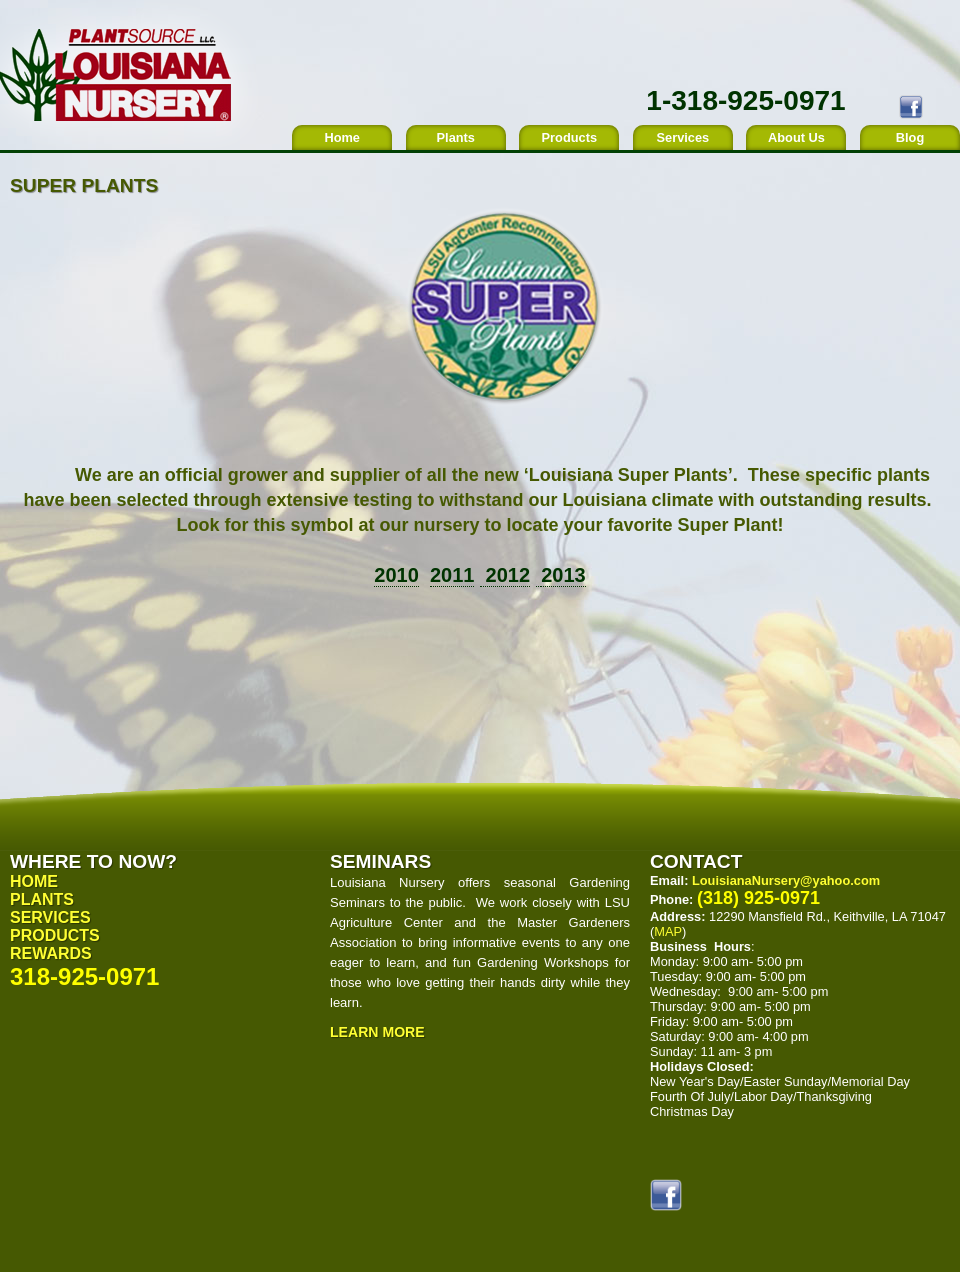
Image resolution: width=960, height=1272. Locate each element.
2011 (452, 575)
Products (569, 137)
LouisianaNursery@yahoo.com (786, 880)
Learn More (377, 1032)
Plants (456, 137)
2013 (563, 575)
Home (342, 137)
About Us (796, 137)
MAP (668, 931)
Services (683, 137)
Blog (910, 137)
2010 (396, 575)
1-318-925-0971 (745, 100)
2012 (505, 575)
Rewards (51, 953)
